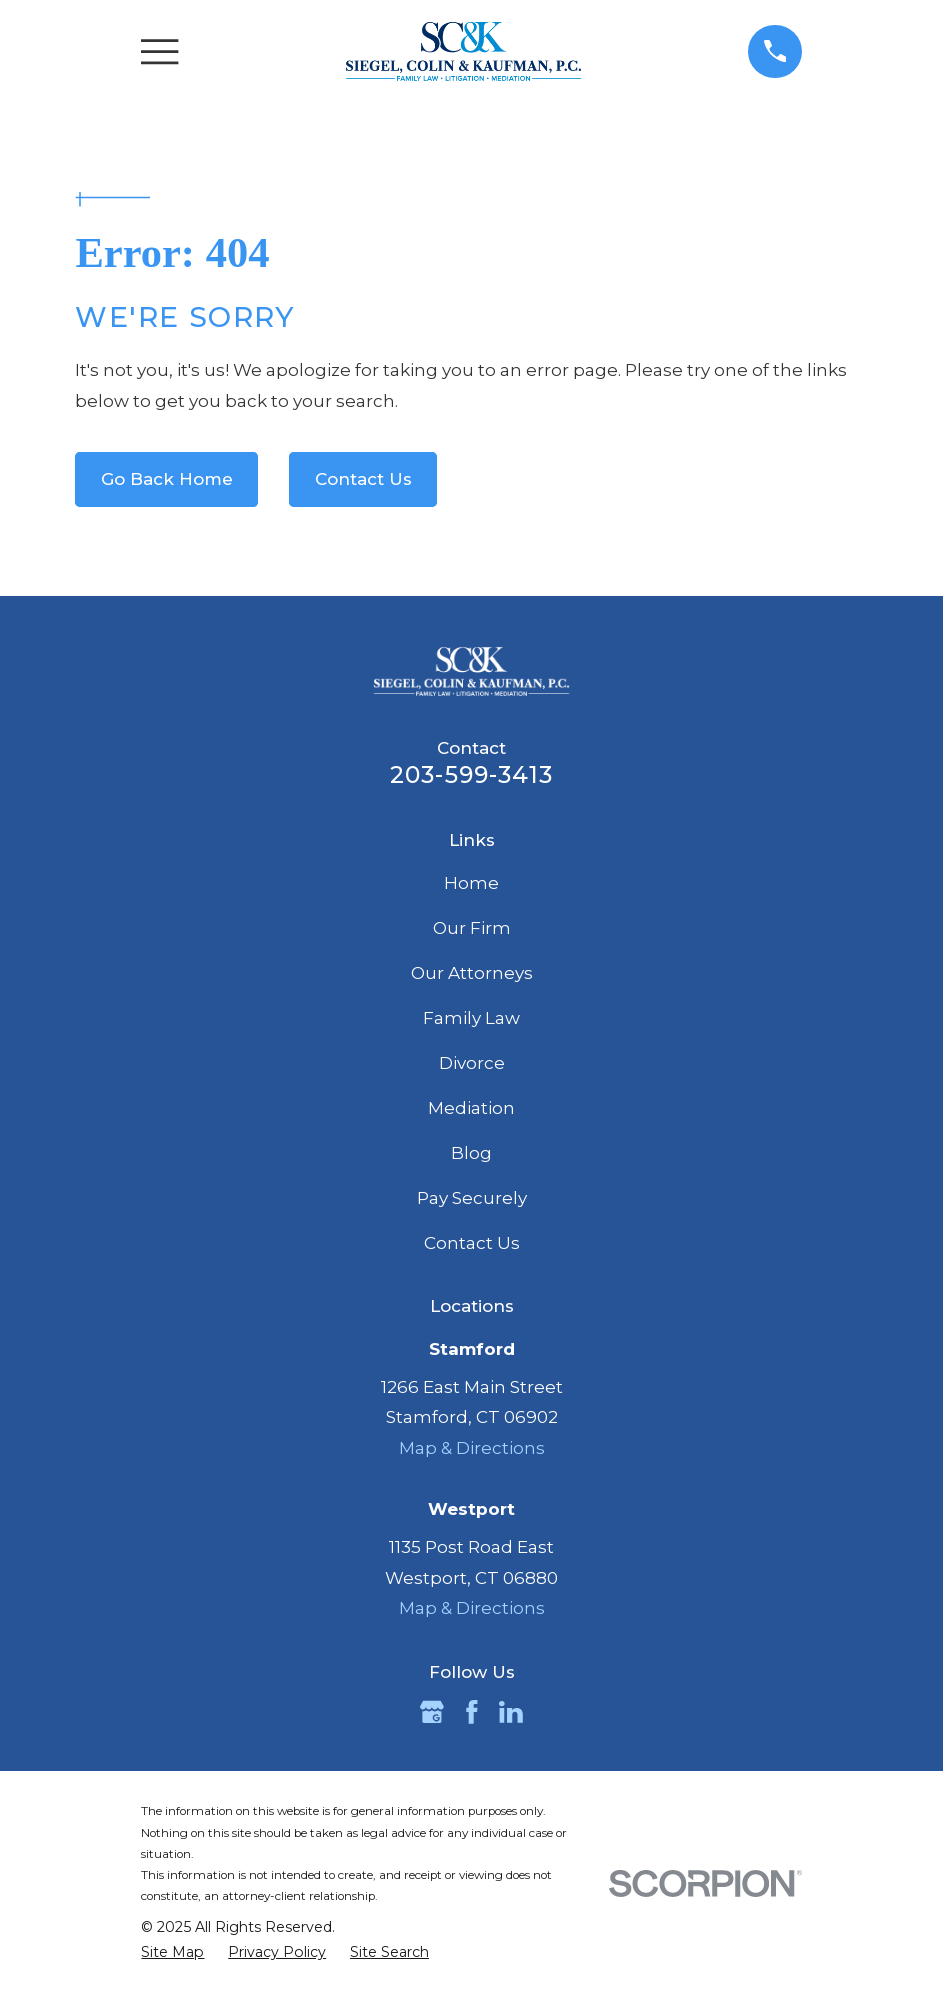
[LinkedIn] (511, 1712)
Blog (471, 1153)
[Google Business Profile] (432, 1712)
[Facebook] (472, 1712)
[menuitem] (172, 1953)
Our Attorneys (472, 973)
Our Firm (472, 928)
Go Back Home (167, 479)
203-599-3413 (471, 774)
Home (471, 883)
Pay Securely (472, 1198)
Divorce (472, 1063)
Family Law (471, 1018)
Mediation (471, 1108)
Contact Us (363, 479)
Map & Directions (472, 1448)
